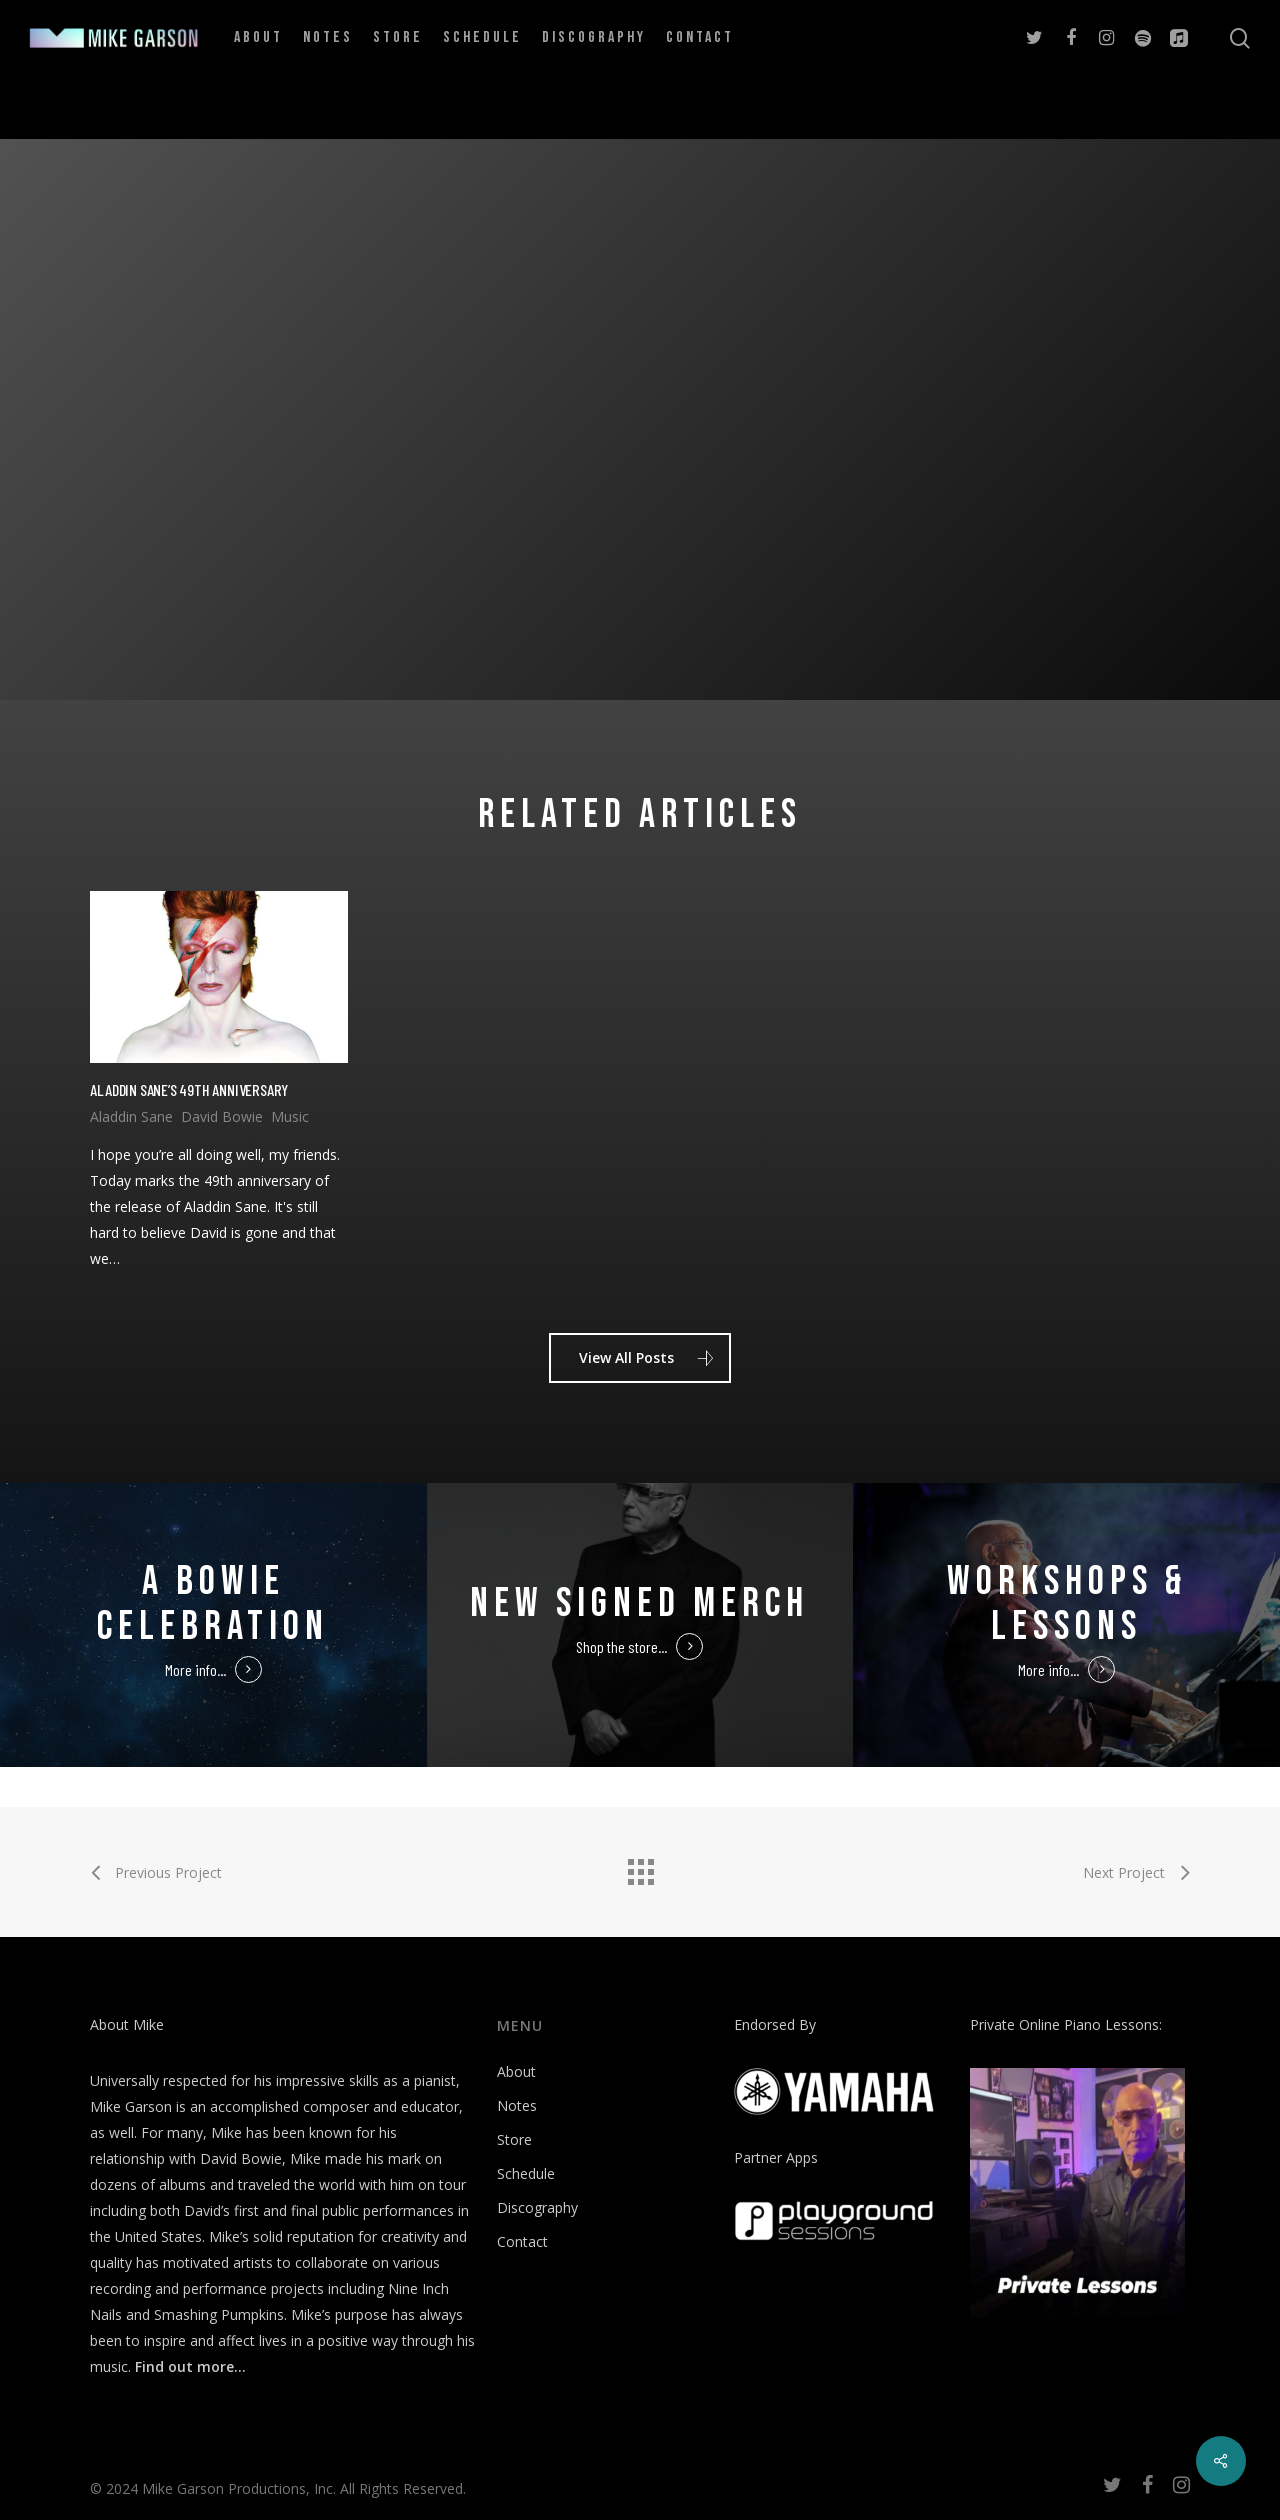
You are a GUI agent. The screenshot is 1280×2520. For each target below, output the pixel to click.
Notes (517, 2105)
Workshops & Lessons (1067, 1604)
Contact (522, 2241)
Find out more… (190, 2366)
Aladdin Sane (131, 1116)
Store (514, 2139)
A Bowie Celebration (213, 1604)
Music (290, 1116)
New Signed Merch (639, 1604)
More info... (195, 1669)
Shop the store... (621, 1646)
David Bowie (222, 1116)
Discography (537, 2207)
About (516, 2071)
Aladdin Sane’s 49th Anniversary (189, 1089)
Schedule (526, 2173)
